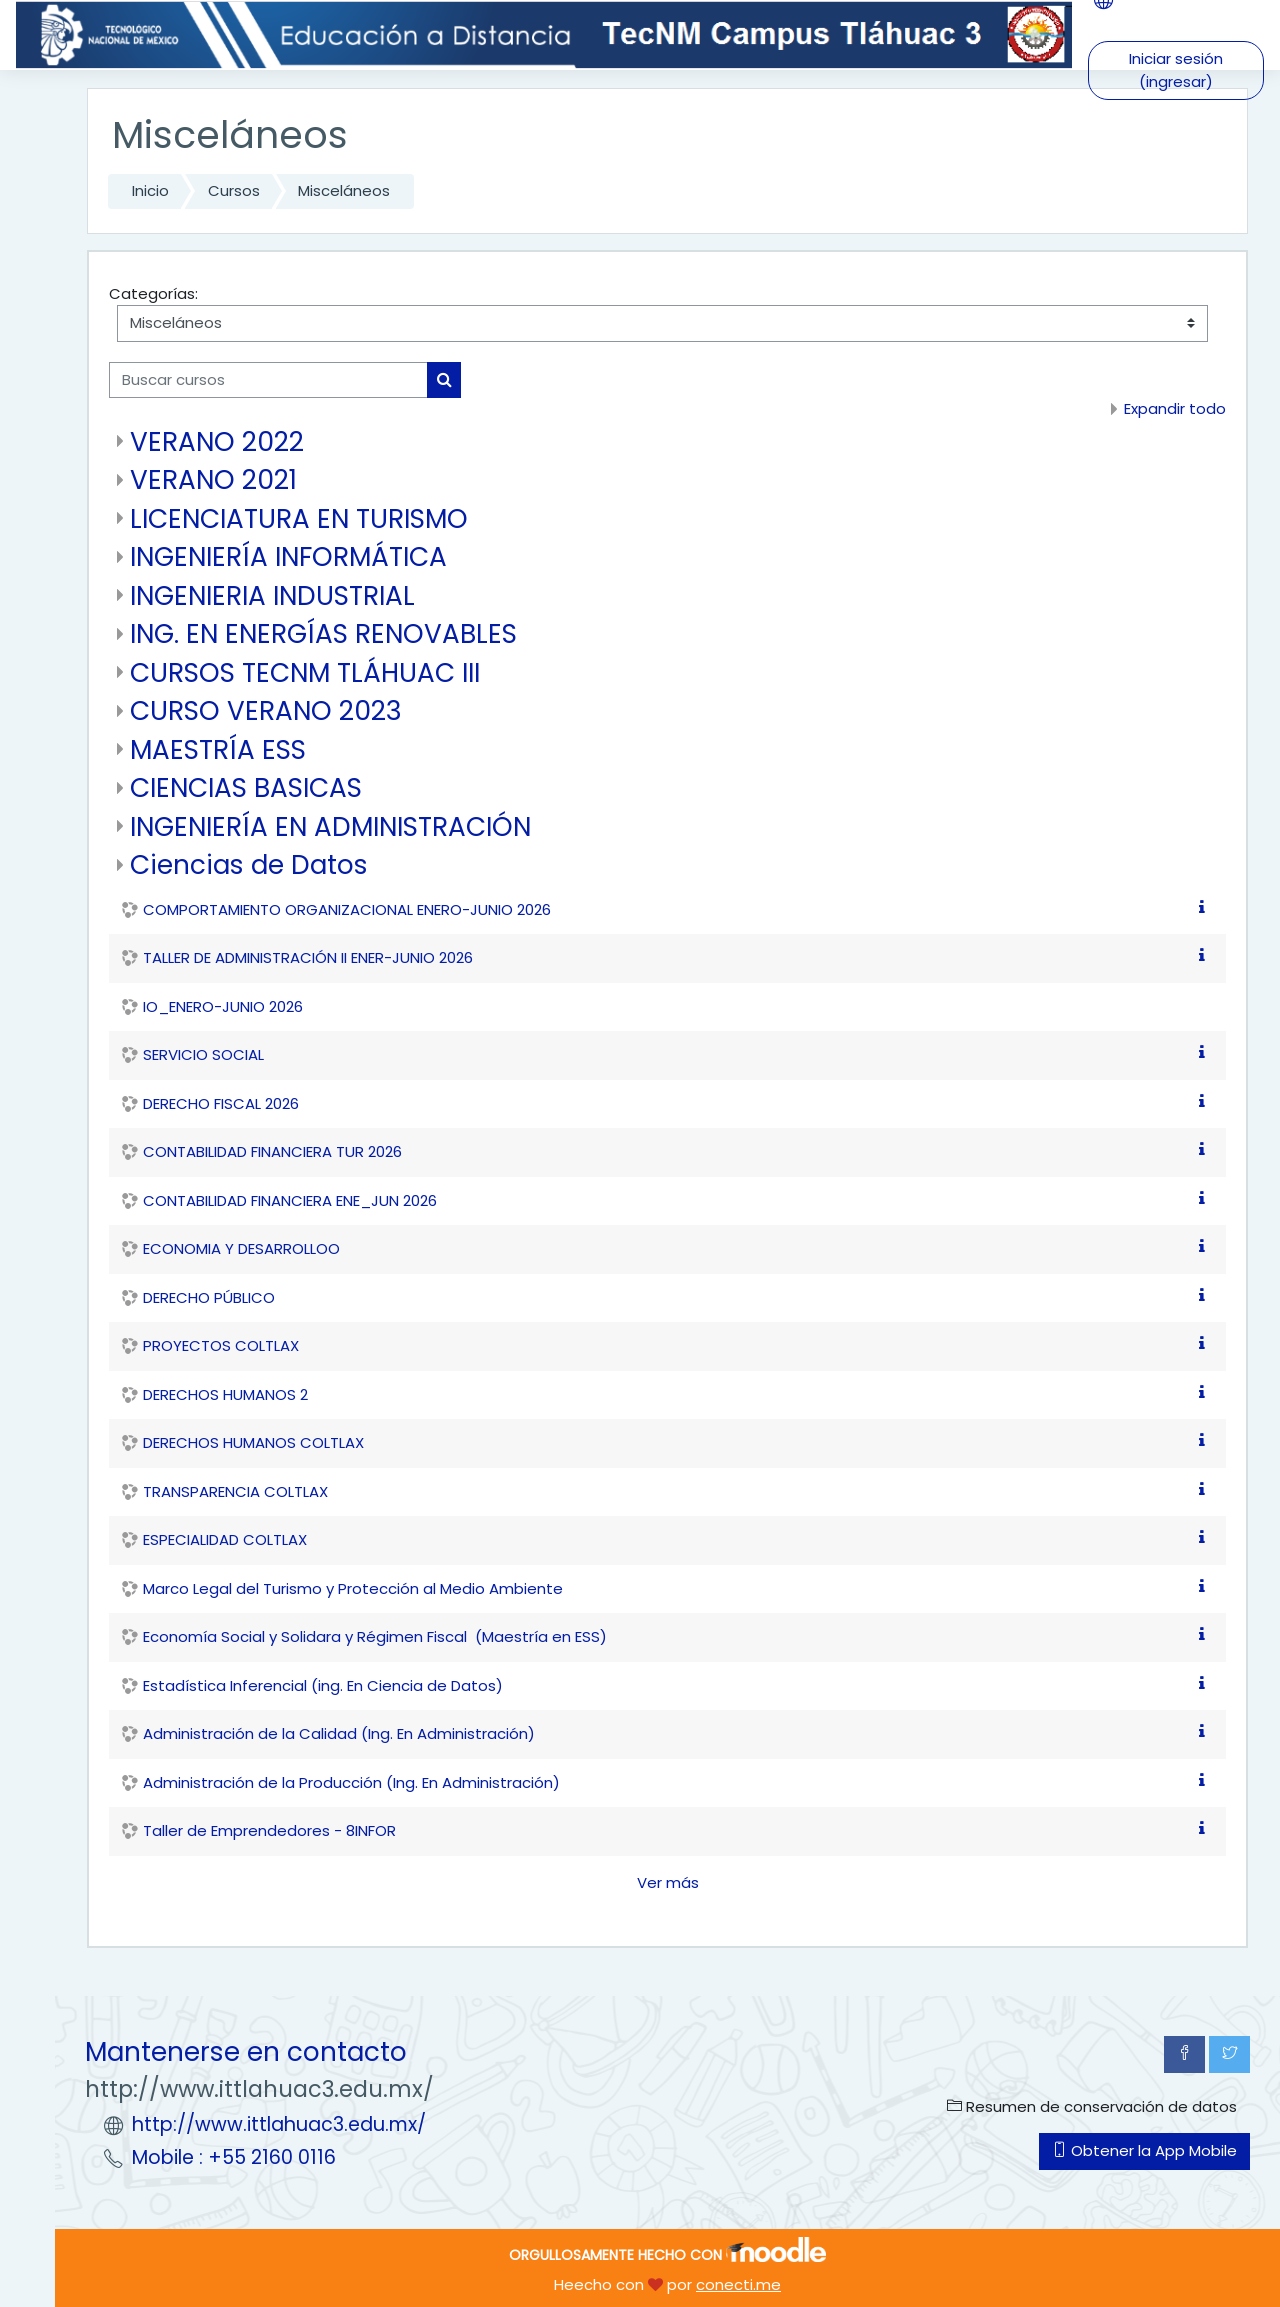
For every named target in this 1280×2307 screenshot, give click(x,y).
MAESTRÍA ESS (218, 749)
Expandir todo (1175, 408)
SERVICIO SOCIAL (203, 1054)
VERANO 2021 (213, 479)
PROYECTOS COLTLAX (221, 1345)
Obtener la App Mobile (1144, 2150)
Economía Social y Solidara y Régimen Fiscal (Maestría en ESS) (375, 1636)
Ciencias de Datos (249, 864)
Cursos (234, 190)
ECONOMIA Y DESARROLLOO (241, 1248)
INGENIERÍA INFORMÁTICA (288, 556)
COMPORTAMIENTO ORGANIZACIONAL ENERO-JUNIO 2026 (347, 909)
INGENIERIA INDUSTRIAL (272, 595)
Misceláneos (344, 190)
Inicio (150, 190)
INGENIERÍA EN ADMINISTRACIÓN (330, 826)
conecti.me (738, 2284)
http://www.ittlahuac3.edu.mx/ (279, 2124)
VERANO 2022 (217, 441)
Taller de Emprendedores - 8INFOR (269, 1830)
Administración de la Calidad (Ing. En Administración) (339, 1733)
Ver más (668, 1882)
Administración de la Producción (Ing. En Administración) (351, 1782)
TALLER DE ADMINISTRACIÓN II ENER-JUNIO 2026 (308, 957)
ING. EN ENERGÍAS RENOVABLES (323, 633)
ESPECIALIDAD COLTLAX (225, 1539)
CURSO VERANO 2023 (266, 710)
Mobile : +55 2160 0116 (234, 2157)
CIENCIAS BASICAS (246, 787)
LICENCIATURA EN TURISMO (299, 518)
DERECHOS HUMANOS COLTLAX (253, 1442)
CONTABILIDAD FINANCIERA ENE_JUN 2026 (290, 1200)
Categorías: (153, 293)
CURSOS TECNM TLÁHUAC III (305, 672)
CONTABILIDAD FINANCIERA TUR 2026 (272, 1151)
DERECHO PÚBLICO (209, 1297)
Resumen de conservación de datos (1092, 2106)
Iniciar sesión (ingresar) (1176, 70)
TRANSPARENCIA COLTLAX (235, 1491)
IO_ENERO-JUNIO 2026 (223, 1006)
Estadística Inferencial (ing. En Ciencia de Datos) (323, 1685)
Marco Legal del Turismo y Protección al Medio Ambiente (353, 1588)
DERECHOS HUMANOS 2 (225, 1394)
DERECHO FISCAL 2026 (221, 1103)
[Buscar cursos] (268, 380)
